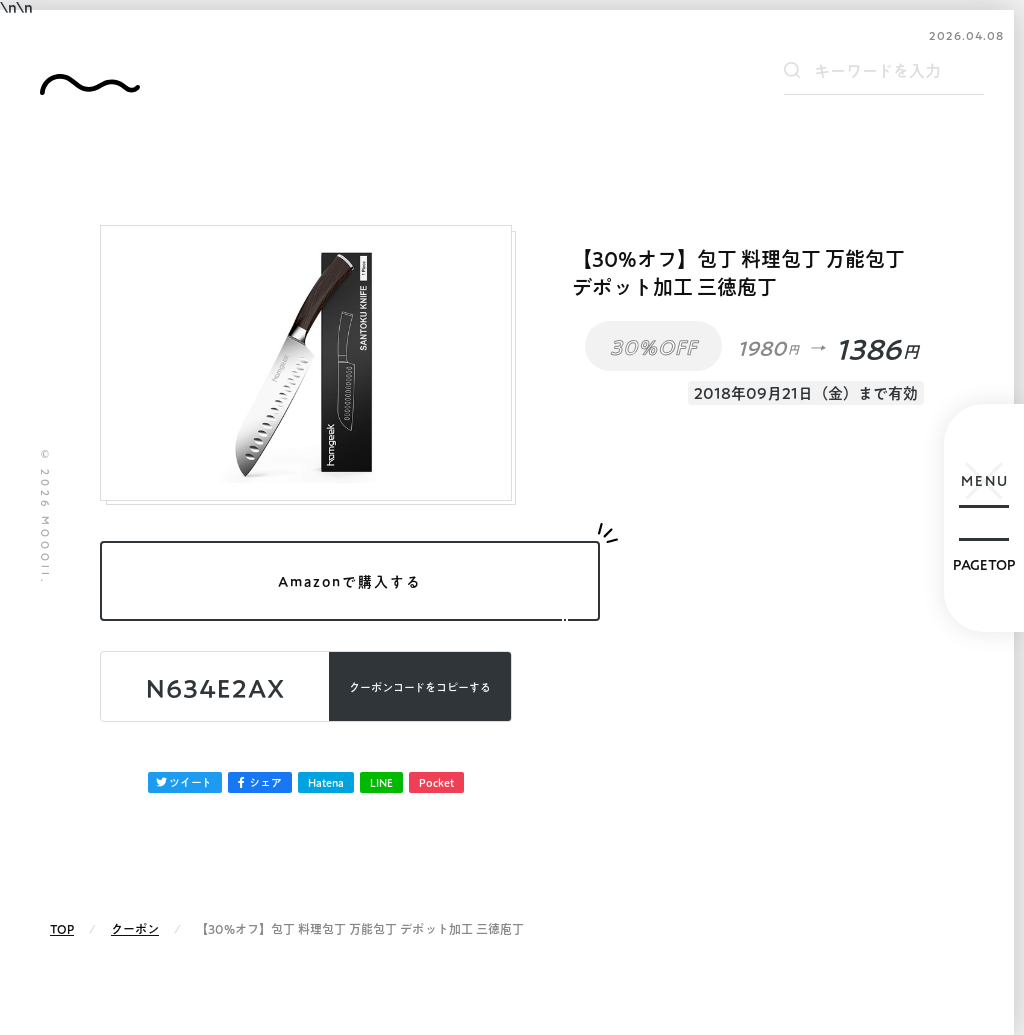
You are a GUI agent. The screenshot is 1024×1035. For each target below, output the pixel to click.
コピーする (420, 687)
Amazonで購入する (350, 582)
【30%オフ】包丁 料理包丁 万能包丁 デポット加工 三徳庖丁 (738, 273)
